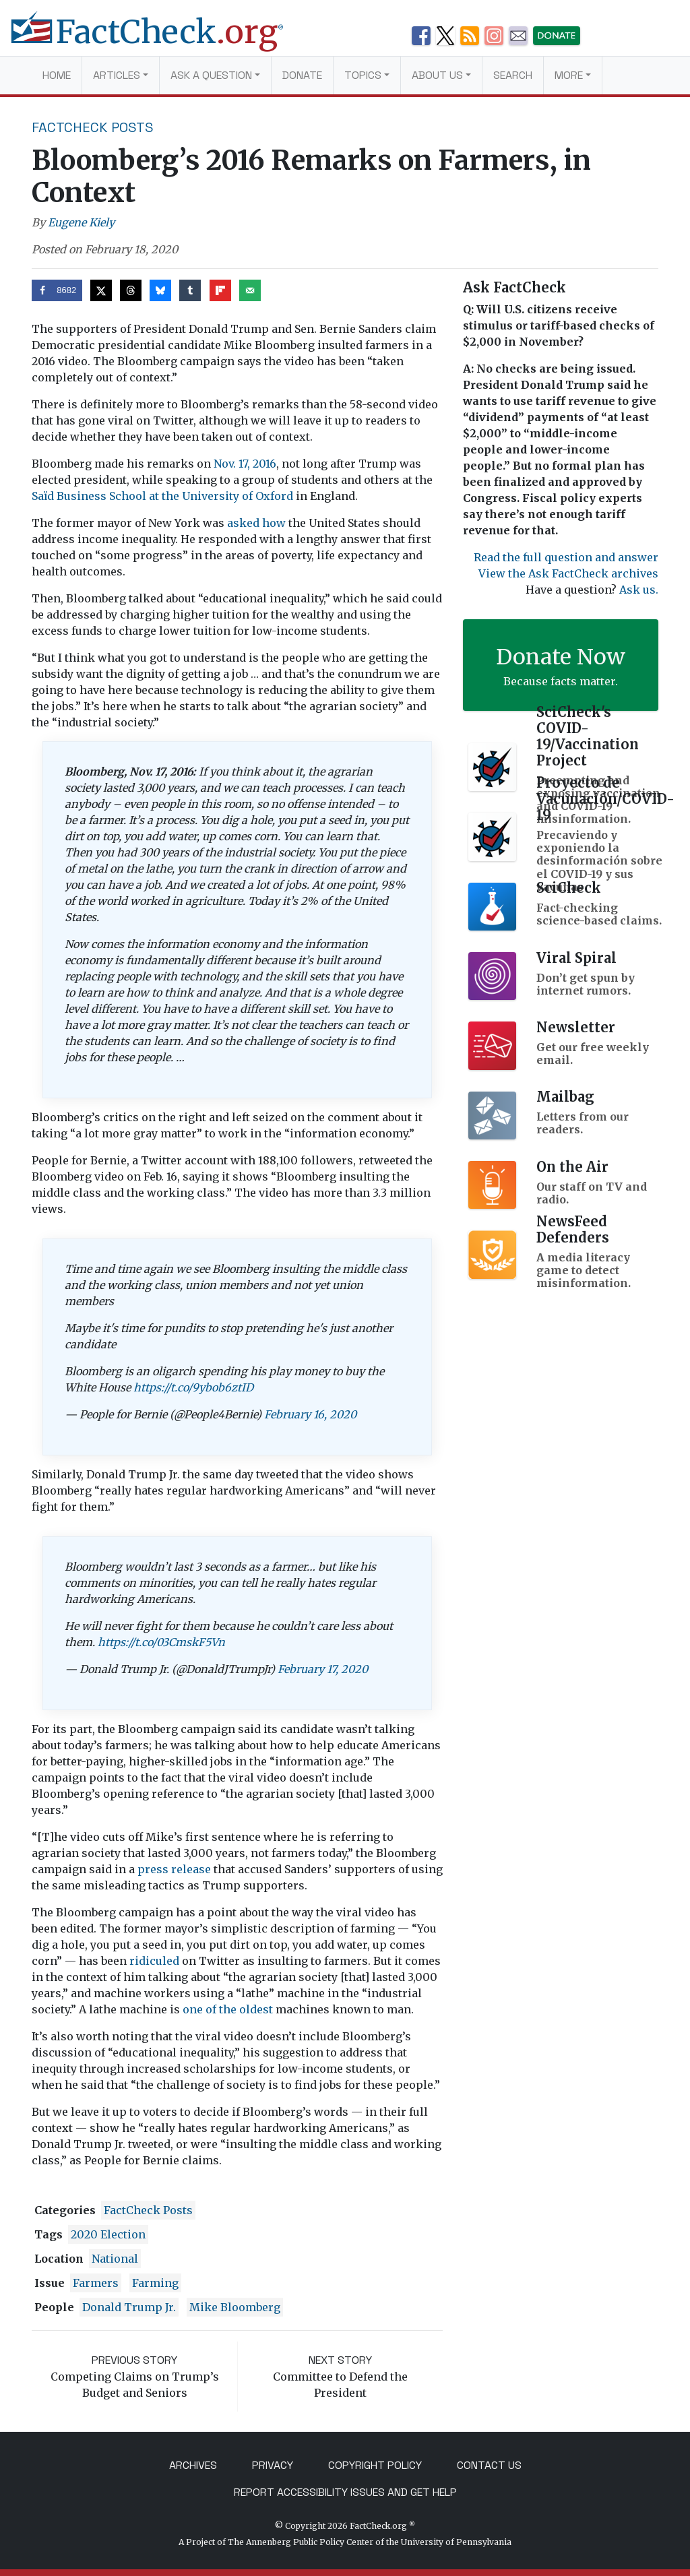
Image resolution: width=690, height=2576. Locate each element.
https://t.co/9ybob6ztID (193, 1387)
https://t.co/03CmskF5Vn (161, 1642)
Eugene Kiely (81, 222)
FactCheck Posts (93, 127)
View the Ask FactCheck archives (568, 573)
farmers (96, 2283)
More (569, 75)
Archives (193, 2465)
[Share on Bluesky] (160, 290)
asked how (256, 523)
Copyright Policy (375, 2465)
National (115, 2258)
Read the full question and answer (566, 557)
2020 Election (108, 2234)
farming (155, 2283)
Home (56, 75)
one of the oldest (228, 2009)
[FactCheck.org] (158, 39)
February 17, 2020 (323, 1669)
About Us (437, 75)
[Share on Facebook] (57, 290)
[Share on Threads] (131, 290)
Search (512, 75)
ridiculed (154, 1961)
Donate (302, 75)
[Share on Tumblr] (190, 290)
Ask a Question (211, 75)
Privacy (272, 2465)
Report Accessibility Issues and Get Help (345, 2492)
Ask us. (638, 589)
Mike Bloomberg (234, 2307)
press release (174, 1869)
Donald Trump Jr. (129, 2307)
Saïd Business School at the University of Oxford (162, 496)
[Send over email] (250, 290)
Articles (116, 75)
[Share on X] (101, 290)
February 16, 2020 (310, 1414)
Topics (362, 75)
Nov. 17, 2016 (245, 463)
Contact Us (489, 2465)
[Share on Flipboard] (220, 290)
